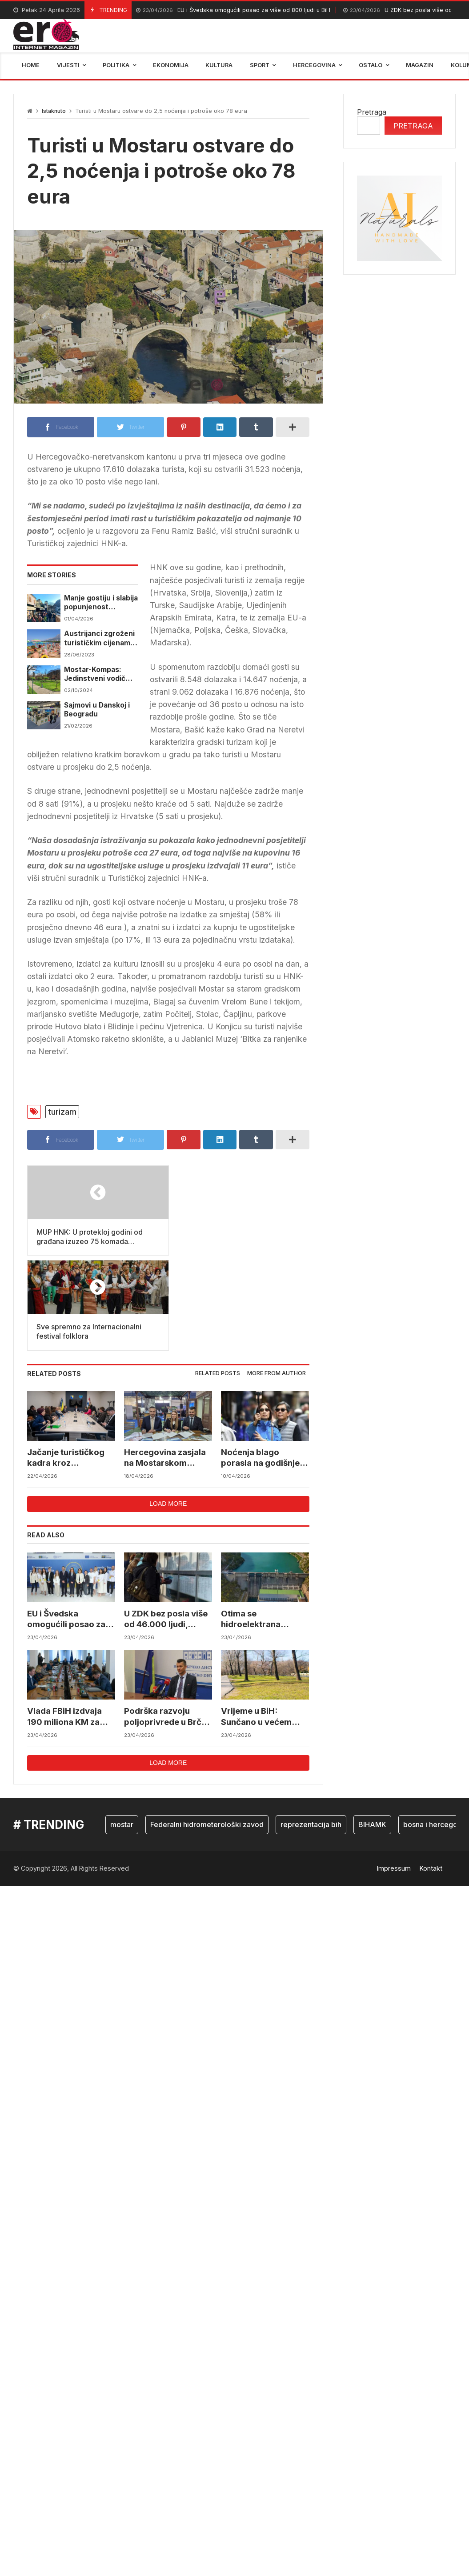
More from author (276, 1278)
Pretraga (371, 112)
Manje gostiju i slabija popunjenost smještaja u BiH (101, 603)
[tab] (218, 1279)
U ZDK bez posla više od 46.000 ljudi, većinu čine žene (166, 1525)
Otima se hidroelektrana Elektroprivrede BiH (261, 1525)
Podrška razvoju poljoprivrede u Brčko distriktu (157, 1622)
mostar (121, 1730)
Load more (168, 1408)
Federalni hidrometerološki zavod (207, 1730)
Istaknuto (54, 111)
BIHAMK (372, 1730)
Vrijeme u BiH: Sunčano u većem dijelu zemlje (257, 1622)
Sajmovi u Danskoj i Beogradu (97, 709)
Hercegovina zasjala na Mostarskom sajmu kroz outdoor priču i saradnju (165, 1363)
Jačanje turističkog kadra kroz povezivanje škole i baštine (66, 1363)
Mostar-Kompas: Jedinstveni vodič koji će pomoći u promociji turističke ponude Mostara (98, 674)
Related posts (217, 1278)
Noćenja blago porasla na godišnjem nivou (264, 1363)
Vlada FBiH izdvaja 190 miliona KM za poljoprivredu (64, 1622)
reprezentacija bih (311, 1730)
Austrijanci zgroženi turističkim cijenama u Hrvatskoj (99, 638)
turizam (62, 1111)
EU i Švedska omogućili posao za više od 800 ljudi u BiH (233, 10)
